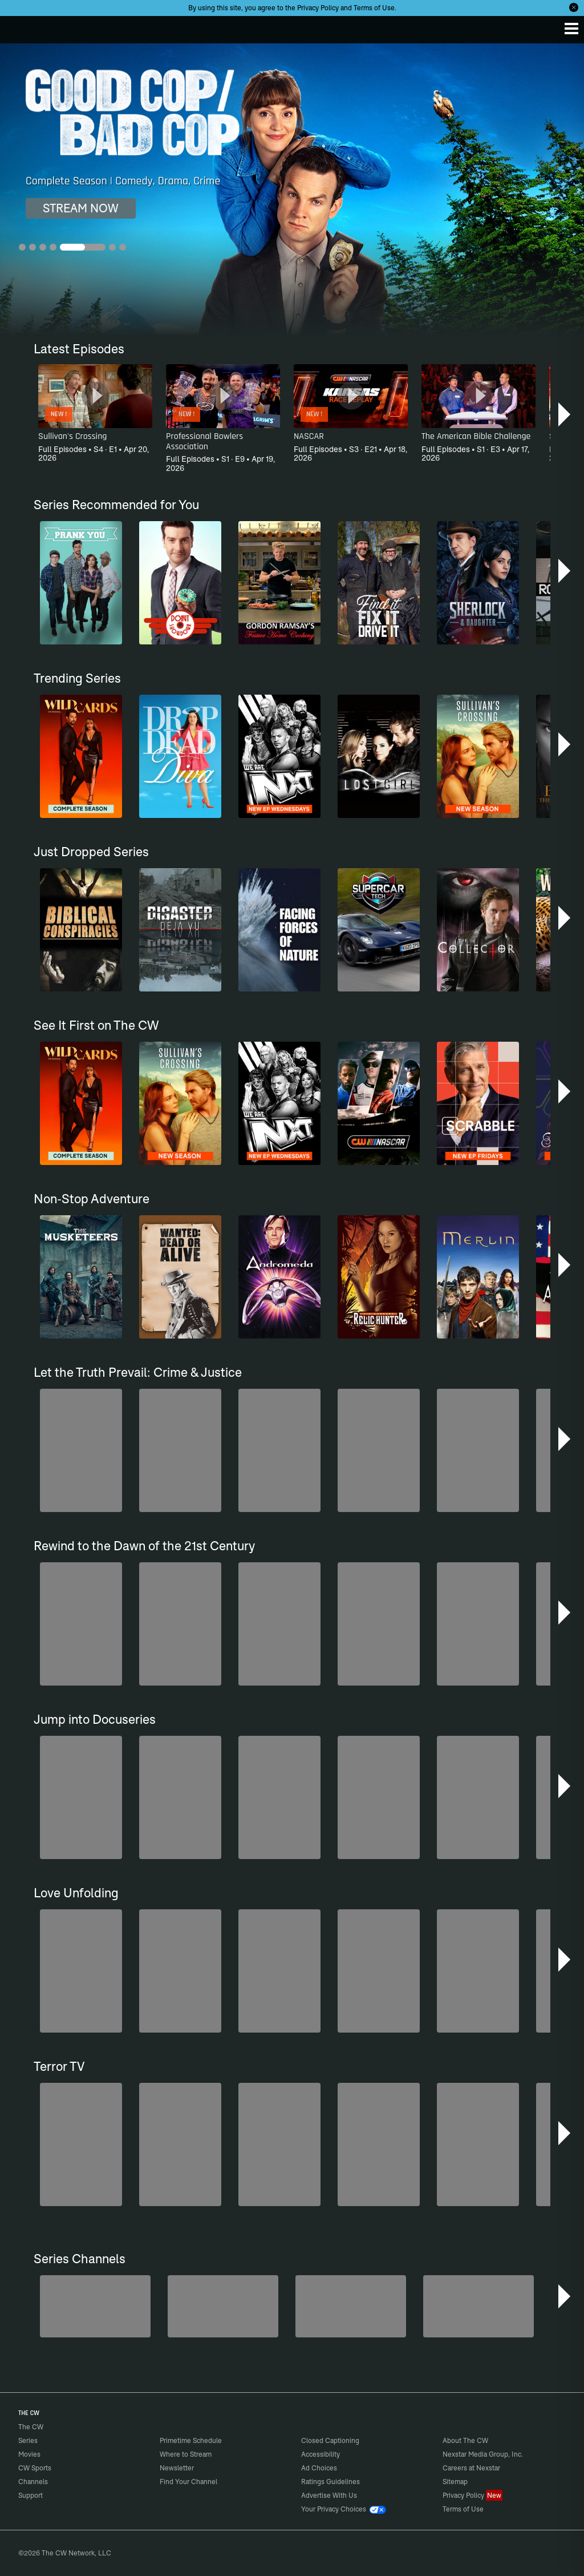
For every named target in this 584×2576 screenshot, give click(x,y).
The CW (20, 27)
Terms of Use (374, 7)
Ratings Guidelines (330, 2481)
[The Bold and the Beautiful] (95, 2306)
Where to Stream (186, 2454)
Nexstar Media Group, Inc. (483, 2454)
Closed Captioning (330, 2440)
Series (28, 2440)
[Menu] (571, 28)
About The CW (465, 2440)
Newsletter (177, 2468)
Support (30, 2495)
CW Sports (34, 2468)
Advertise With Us (329, 2495)
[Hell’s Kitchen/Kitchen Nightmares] (351, 2306)
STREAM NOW (81, 208)
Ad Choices (319, 2468)
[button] (565, 414)
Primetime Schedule (191, 2440)
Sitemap (455, 2481)
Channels (33, 2481)
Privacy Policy (318, 7)
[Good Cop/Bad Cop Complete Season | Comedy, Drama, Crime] (292, 189)
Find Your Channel (188, 2481)
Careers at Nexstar (471, 2468)
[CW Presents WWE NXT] (478, 2306)
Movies (29, 2454)
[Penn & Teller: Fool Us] (223, 2306)
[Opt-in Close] (573, 7)
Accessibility (320, 2454)
